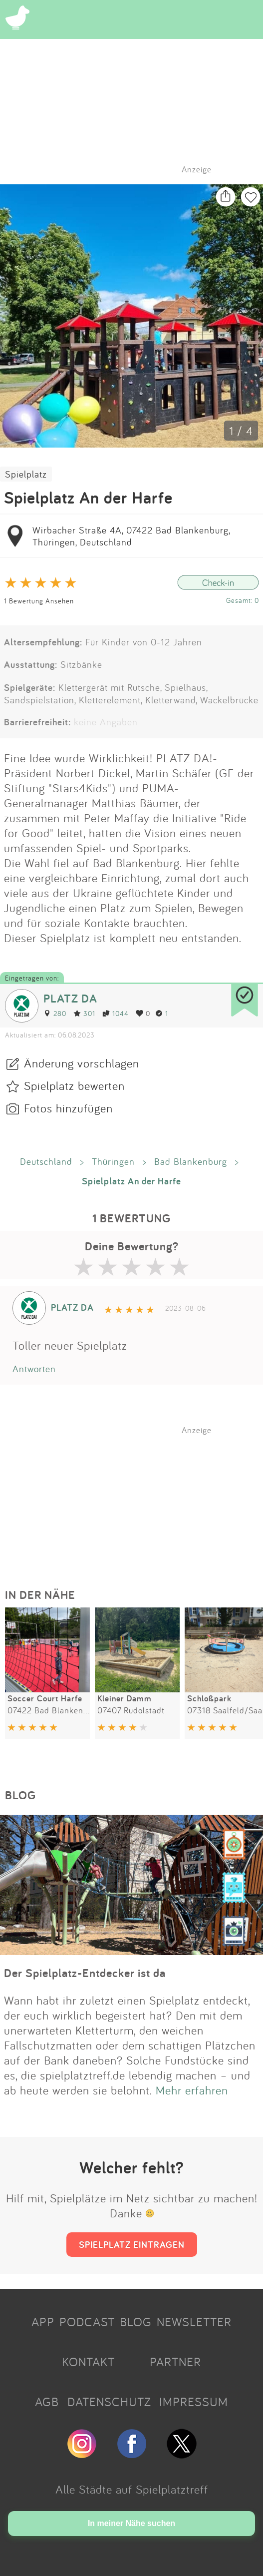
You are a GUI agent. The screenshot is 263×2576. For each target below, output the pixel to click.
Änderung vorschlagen (81, 1062)
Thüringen (113, 1161)
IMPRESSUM (193, 2402)
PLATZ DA (70, 998)
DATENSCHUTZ (109, 2402)
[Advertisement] (137, 1497)
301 (84, 1013)
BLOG (136, 2322)
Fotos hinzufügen (68, 1107)
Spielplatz (26, 474)
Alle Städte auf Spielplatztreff (131, 2489)
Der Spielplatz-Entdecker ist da (85, 1973)
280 (54, 1013)
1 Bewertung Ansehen (39, 600)
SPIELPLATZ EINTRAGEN (132, 2244)
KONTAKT (88, 2362)
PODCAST (87, 2322)
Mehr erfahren (192, 2089)
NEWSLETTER (194, 2322)
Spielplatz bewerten (74, 1085)
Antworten (34, 1369)
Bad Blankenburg (190, 1161)
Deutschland (46, 1161)
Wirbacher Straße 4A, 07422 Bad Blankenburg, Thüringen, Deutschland (131, 536)
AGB (47, 2402)
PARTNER (175, 2362)
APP (42, 2322)
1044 (115, 1013)
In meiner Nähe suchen (131, 2523)
